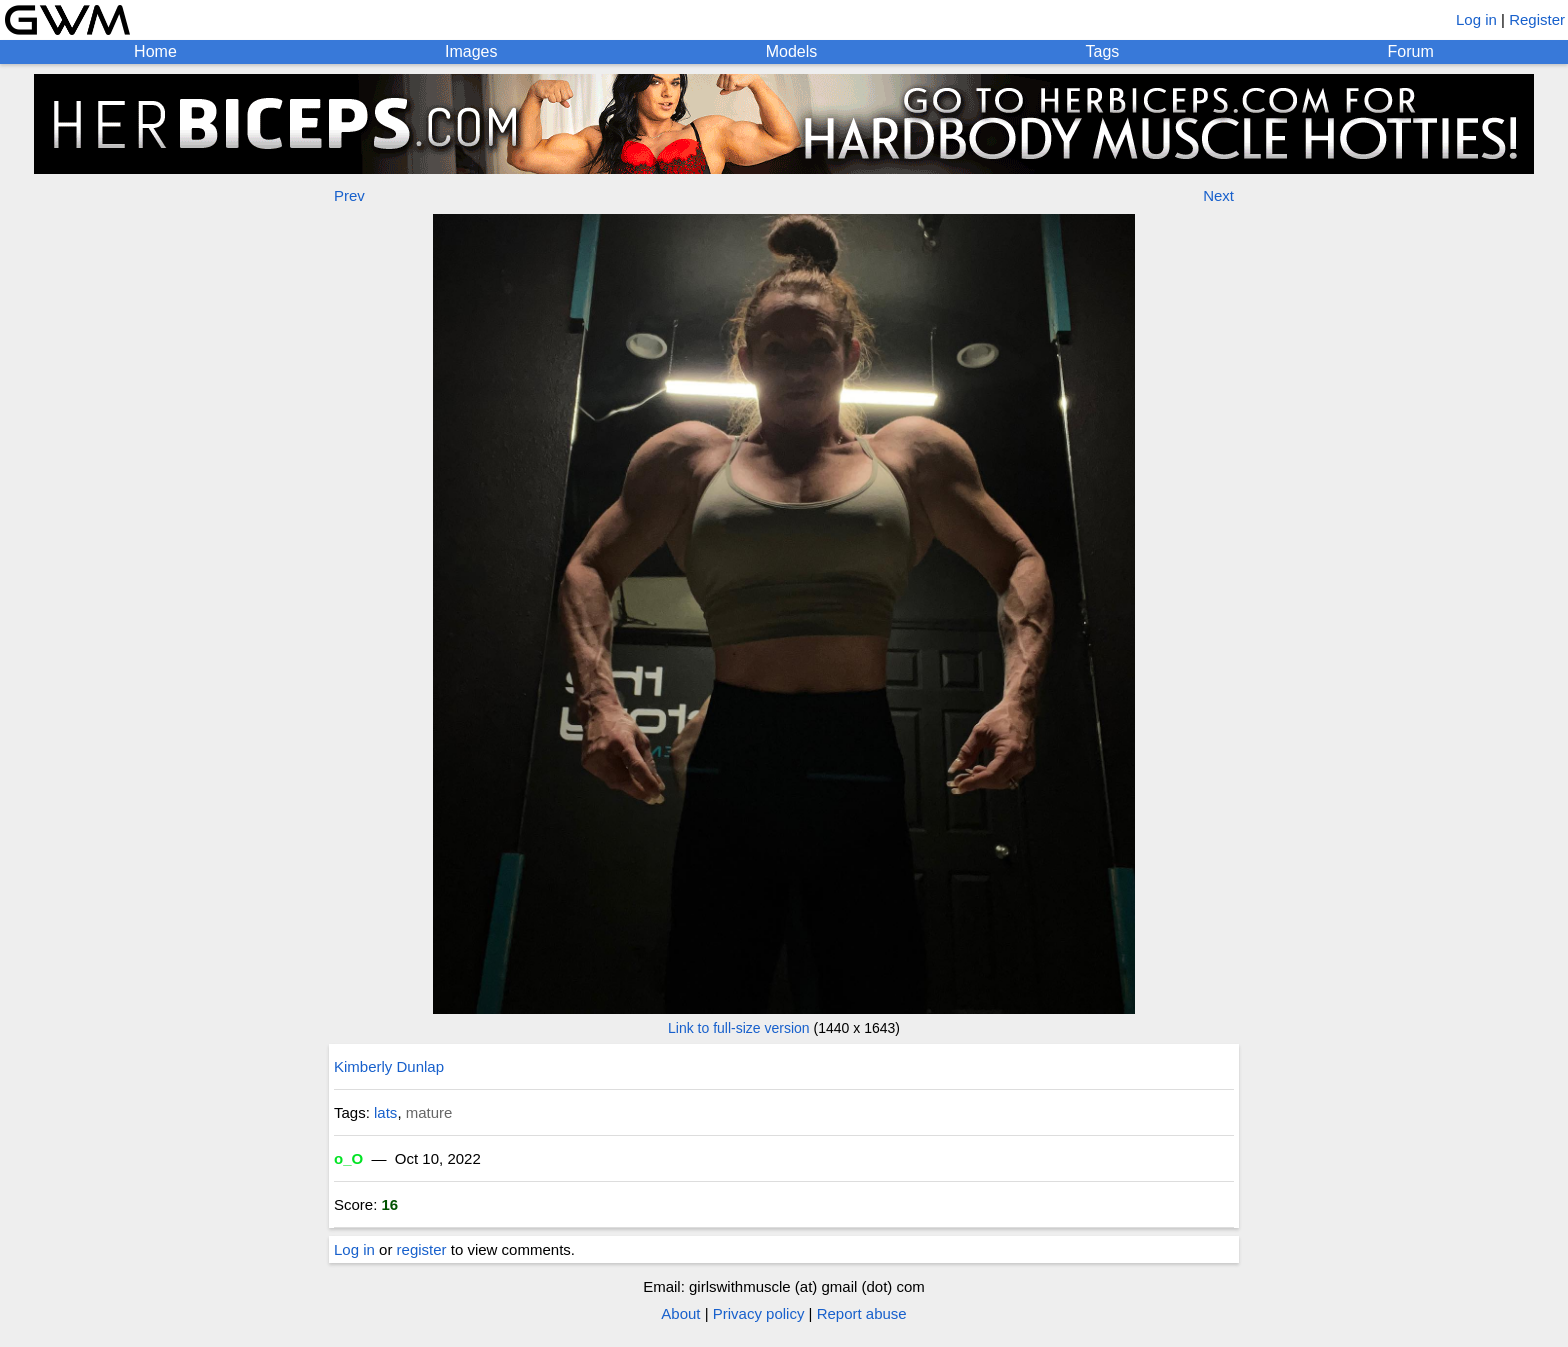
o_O (348, 1158)
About (680, 1313)
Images (471, 51)
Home (155, 51)
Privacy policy (759, 1313)
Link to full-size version (739, 1028)
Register (1537, 19)
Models (792, 51)
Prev (349, 195)
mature (429, 1112)
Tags (1103, 51)
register (422, 1249)
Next (1218, 195)
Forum (1411, 51)
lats (385, 1112)
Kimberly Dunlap (389, 1066)
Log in (1476, 19)
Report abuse (862, 1313)
